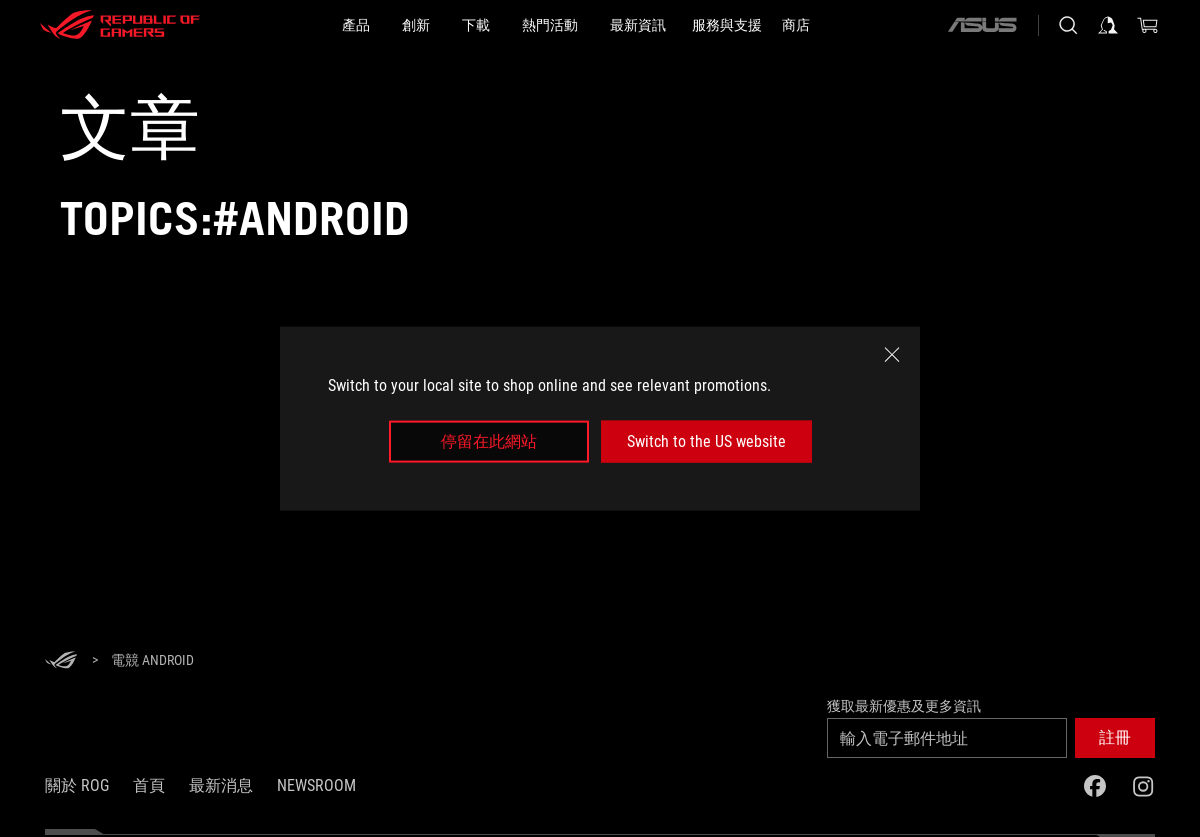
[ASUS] (982, 25)
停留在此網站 (489, 441)
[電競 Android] (152, 661)
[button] (1115, 738)
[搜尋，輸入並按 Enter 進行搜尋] (1068, 25)
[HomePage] (61, 661)
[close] (892, 354)
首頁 (149, 785)
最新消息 (221, 785)
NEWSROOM (316, 785)
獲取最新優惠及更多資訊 (904, 706)
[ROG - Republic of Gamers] (120, 25)
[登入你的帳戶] (1108, 25)
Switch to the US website (706, 441)
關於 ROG (77, 785)
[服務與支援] (727, 25)
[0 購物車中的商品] (1148, 25)
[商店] (796, 25)
